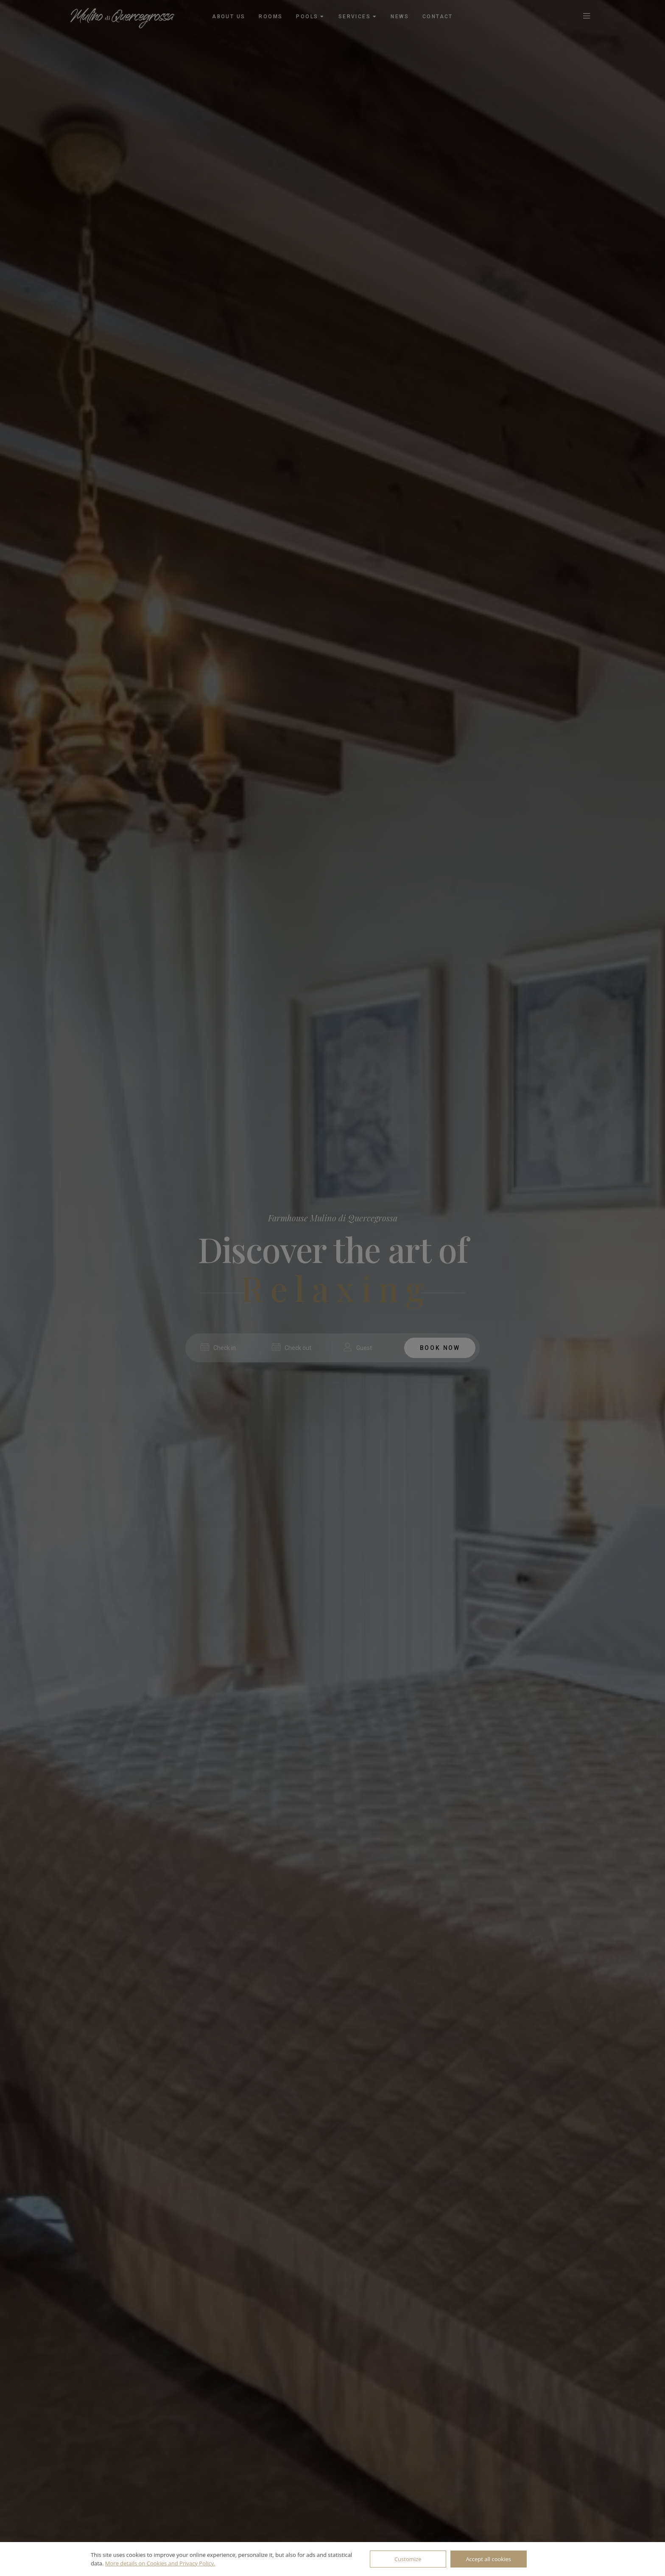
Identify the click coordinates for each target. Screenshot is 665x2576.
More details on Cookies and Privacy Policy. (160, 2563)
